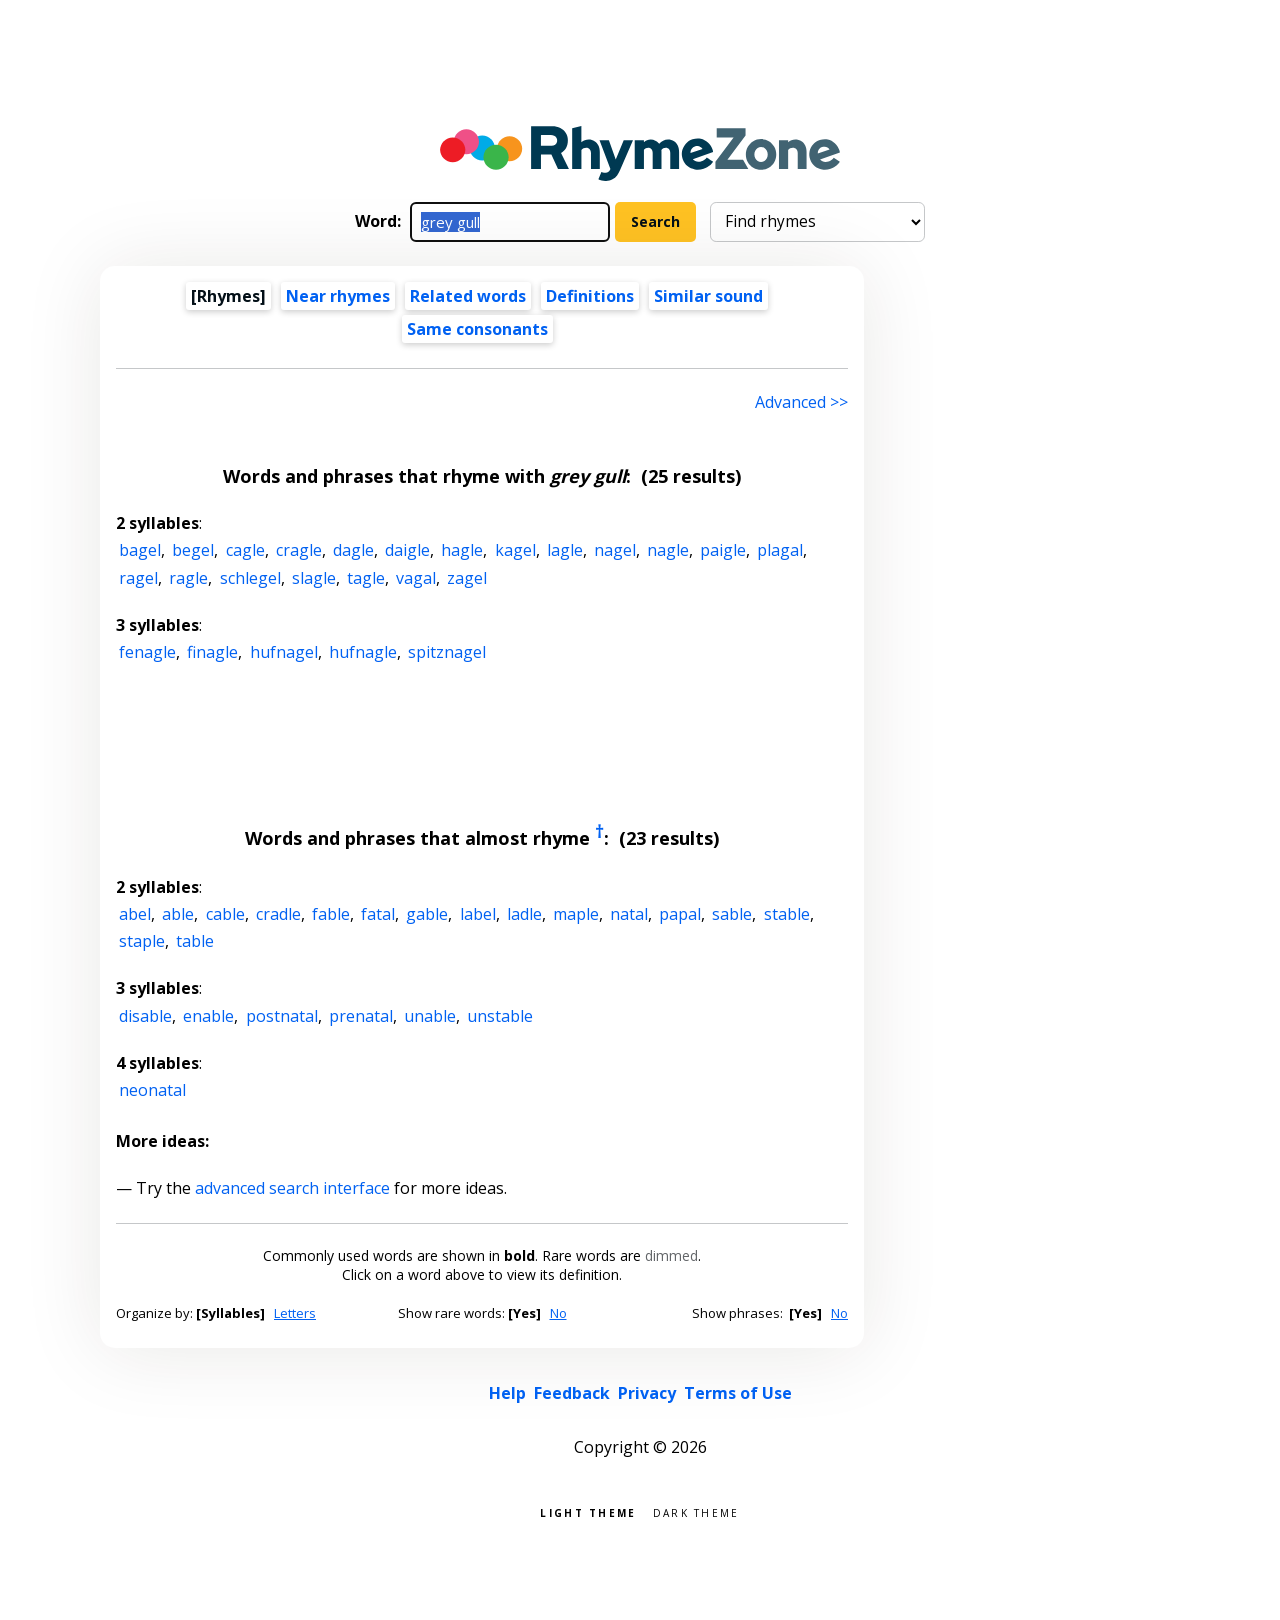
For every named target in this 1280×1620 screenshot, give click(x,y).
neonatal (152, 1090)
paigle (723, 550)
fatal (378, 914)
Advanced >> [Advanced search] (801, 402)
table (195, 941)
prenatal (361, 1016)
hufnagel (284, 652)
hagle (462, 550)
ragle (188, 578)
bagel (140, 550)
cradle (278, 914)
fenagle (147, 652)
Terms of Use (738, 1393)
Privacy (647, 1393)
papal (680, 914)
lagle (565, 550)
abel (135, 914)
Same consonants (477, 329)
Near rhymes (338, 296)
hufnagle (363, 652)
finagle (212, 652)
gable (427, 914)
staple (142, 941)
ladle (524, 914)
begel (193, 550)
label (478, 914)
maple (576, 914)
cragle (299, 550)
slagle (314, 578)
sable (732, 914)
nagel (615, 550)
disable (145, 1016)
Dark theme (696, 1511)
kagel (515, 550)
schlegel (250, 578)
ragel (138, 578)
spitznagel (447, 652)
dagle (353, 550)
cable (225, 914)
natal (629, 914)
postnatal (282, 1016)
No (558, 1313)
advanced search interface (292, 1188)
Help (507, 1393)
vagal (416, 578)
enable (208, 1016)
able (178, 914)
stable (787, 914)
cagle (245, 550)
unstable (500, 1016)
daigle (407, 550)
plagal (780, 550)
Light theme (588, 1511)
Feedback (572, 1393)
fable (331, 914)
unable (430, 1016)
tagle (366, 578)
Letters (295, 1313)
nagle (668, 550)
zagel (467, 578)
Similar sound (708, 296)
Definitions (590, 296)
